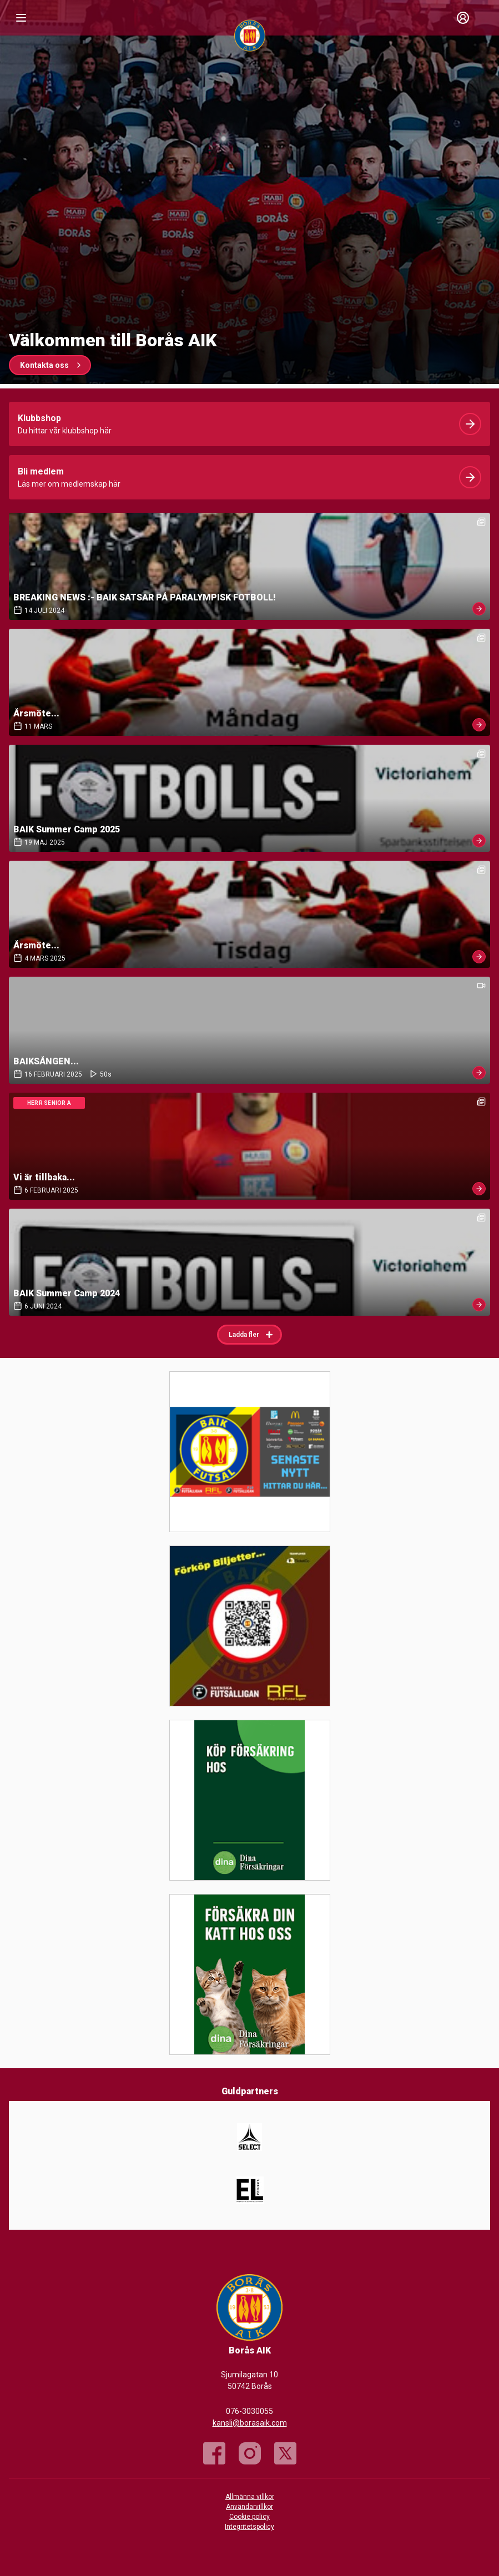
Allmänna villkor (249, 2497)
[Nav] (21, 18)
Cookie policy (249, 2517)
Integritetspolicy (249, 2526)
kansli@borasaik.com (250, 2422)
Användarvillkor (249, 2507)
